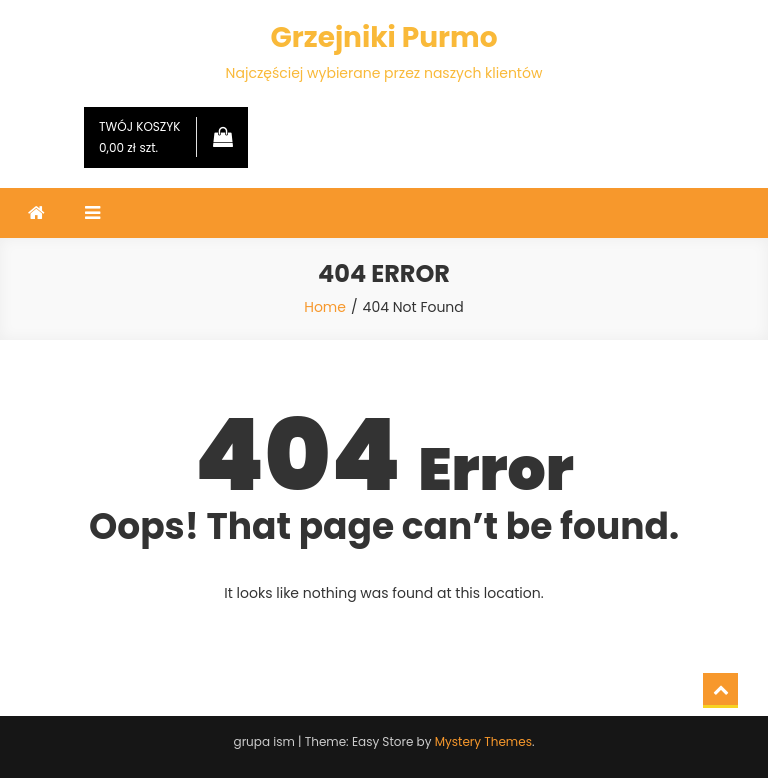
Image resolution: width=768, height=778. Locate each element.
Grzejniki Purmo (383, 37)
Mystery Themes (483, 741)
